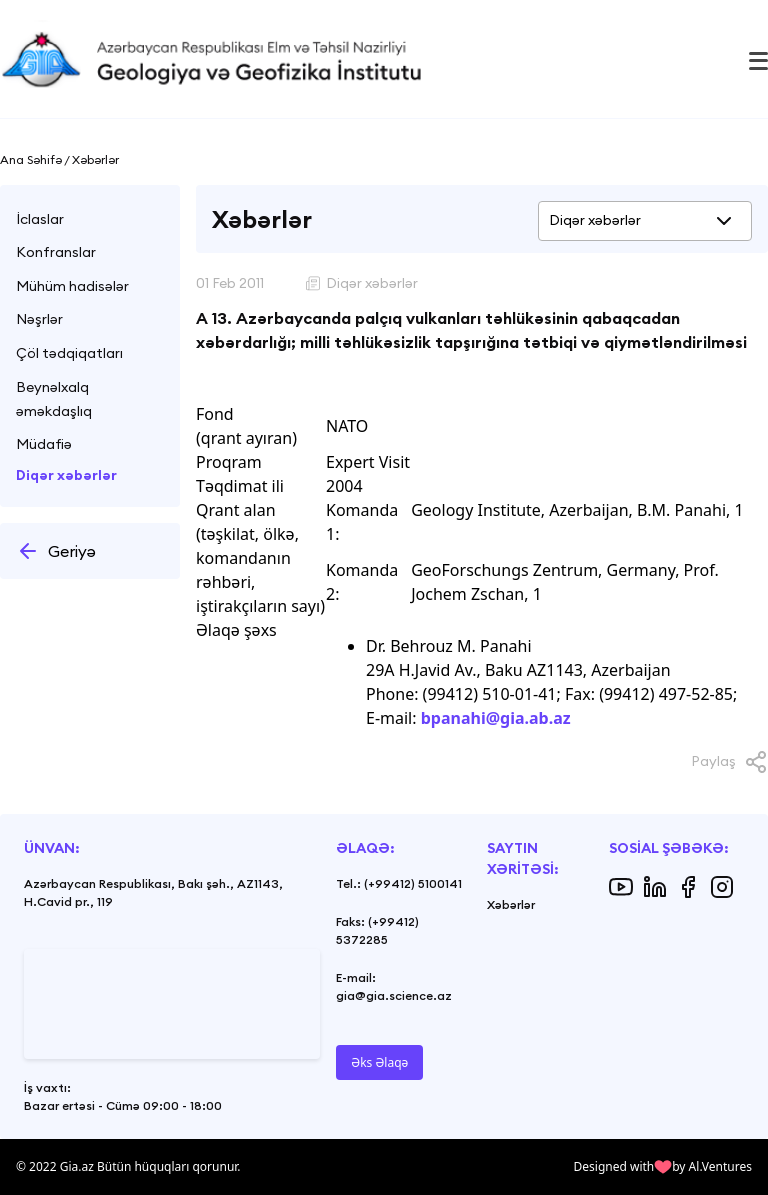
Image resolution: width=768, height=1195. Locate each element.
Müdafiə (44, 444)
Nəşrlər (39, 319)
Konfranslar (56, 252)
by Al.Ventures (712, 1166)
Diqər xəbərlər (66, 475)
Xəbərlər (511, 904)
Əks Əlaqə (379, 1062)
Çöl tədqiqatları (69, 353)
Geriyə (56, 551)
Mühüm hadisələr (72, 286)
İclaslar (40, 219)
